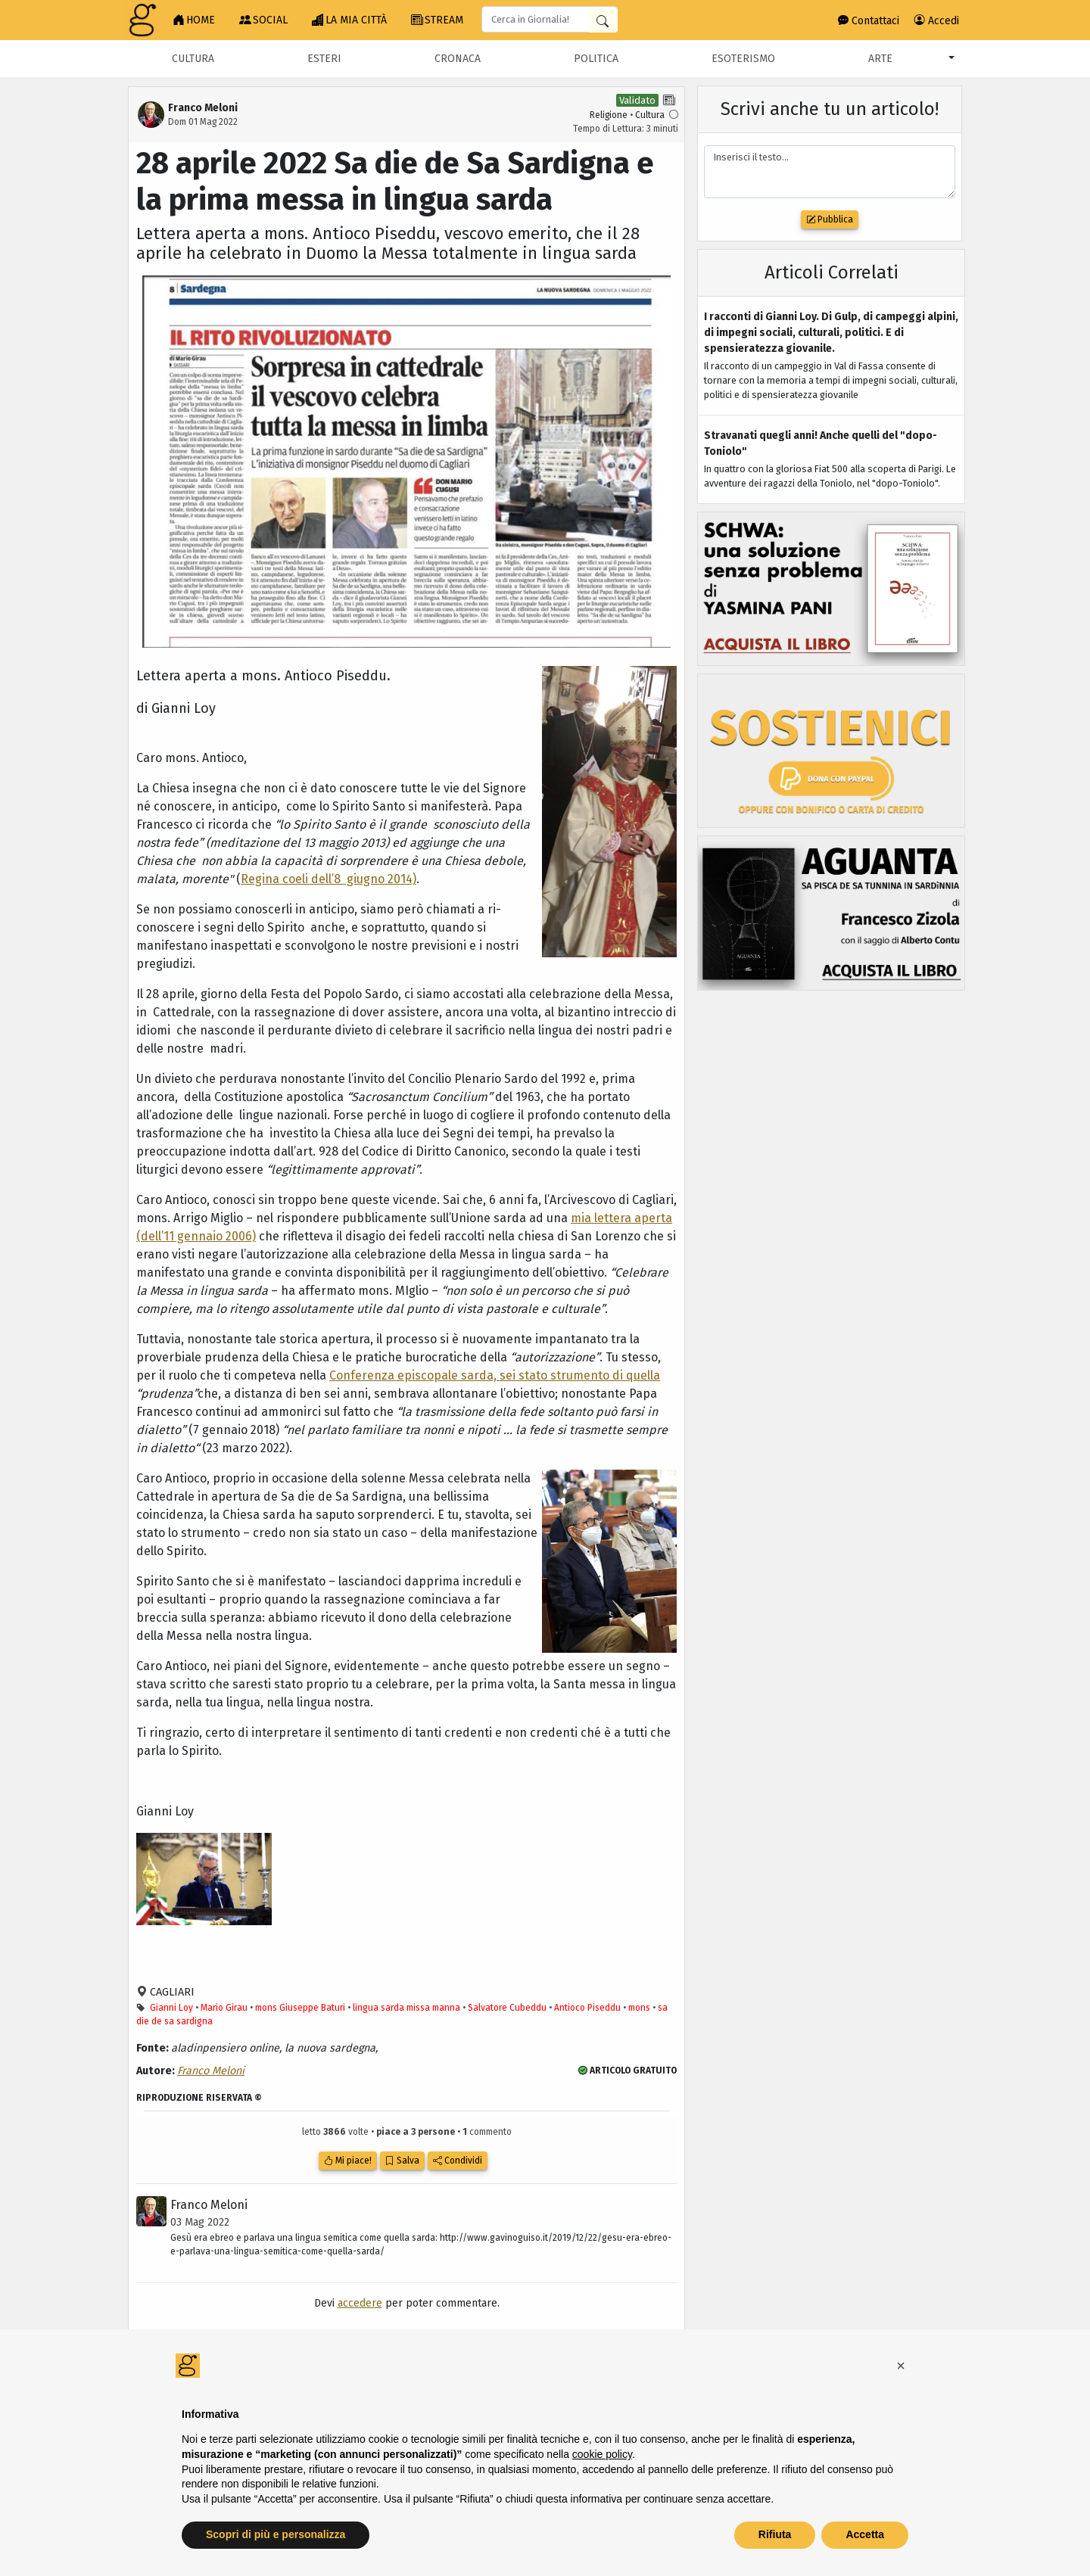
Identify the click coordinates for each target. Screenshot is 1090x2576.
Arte (880, 58)
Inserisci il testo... (829, 172)
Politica (596, 58)
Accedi (936, 20)
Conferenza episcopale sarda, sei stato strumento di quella (494, 1375)
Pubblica (829, 219)
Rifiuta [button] (775, 2534)
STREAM (437, 20)
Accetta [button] (865, 2534)
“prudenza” (167, 1393)
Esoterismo (743, 58)
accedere (360, 2303)
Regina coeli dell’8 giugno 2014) (328, 879)
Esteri (324, 58)
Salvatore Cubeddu (507, 2007)
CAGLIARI (171, 1992)
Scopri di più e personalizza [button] (275, 2534)
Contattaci (868, 20)
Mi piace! (348, 2160)
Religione (609, 115)
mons (639, 2007)
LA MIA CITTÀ (349, 20)
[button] (901, 2366)
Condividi (457, 2160)
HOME (194, 20)
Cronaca (457, 58)
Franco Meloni (210, 2070)
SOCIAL (263, 20)
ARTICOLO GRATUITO (627, 2070)
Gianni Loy (171, 2007)
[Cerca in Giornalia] (602, 20)
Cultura (193, 58)
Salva (402, 2160)
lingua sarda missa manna (406, 2007)
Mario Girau (224, 2007)
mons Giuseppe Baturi (300, 2007)
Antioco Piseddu (587, 2007)
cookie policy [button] (602, 2454)
